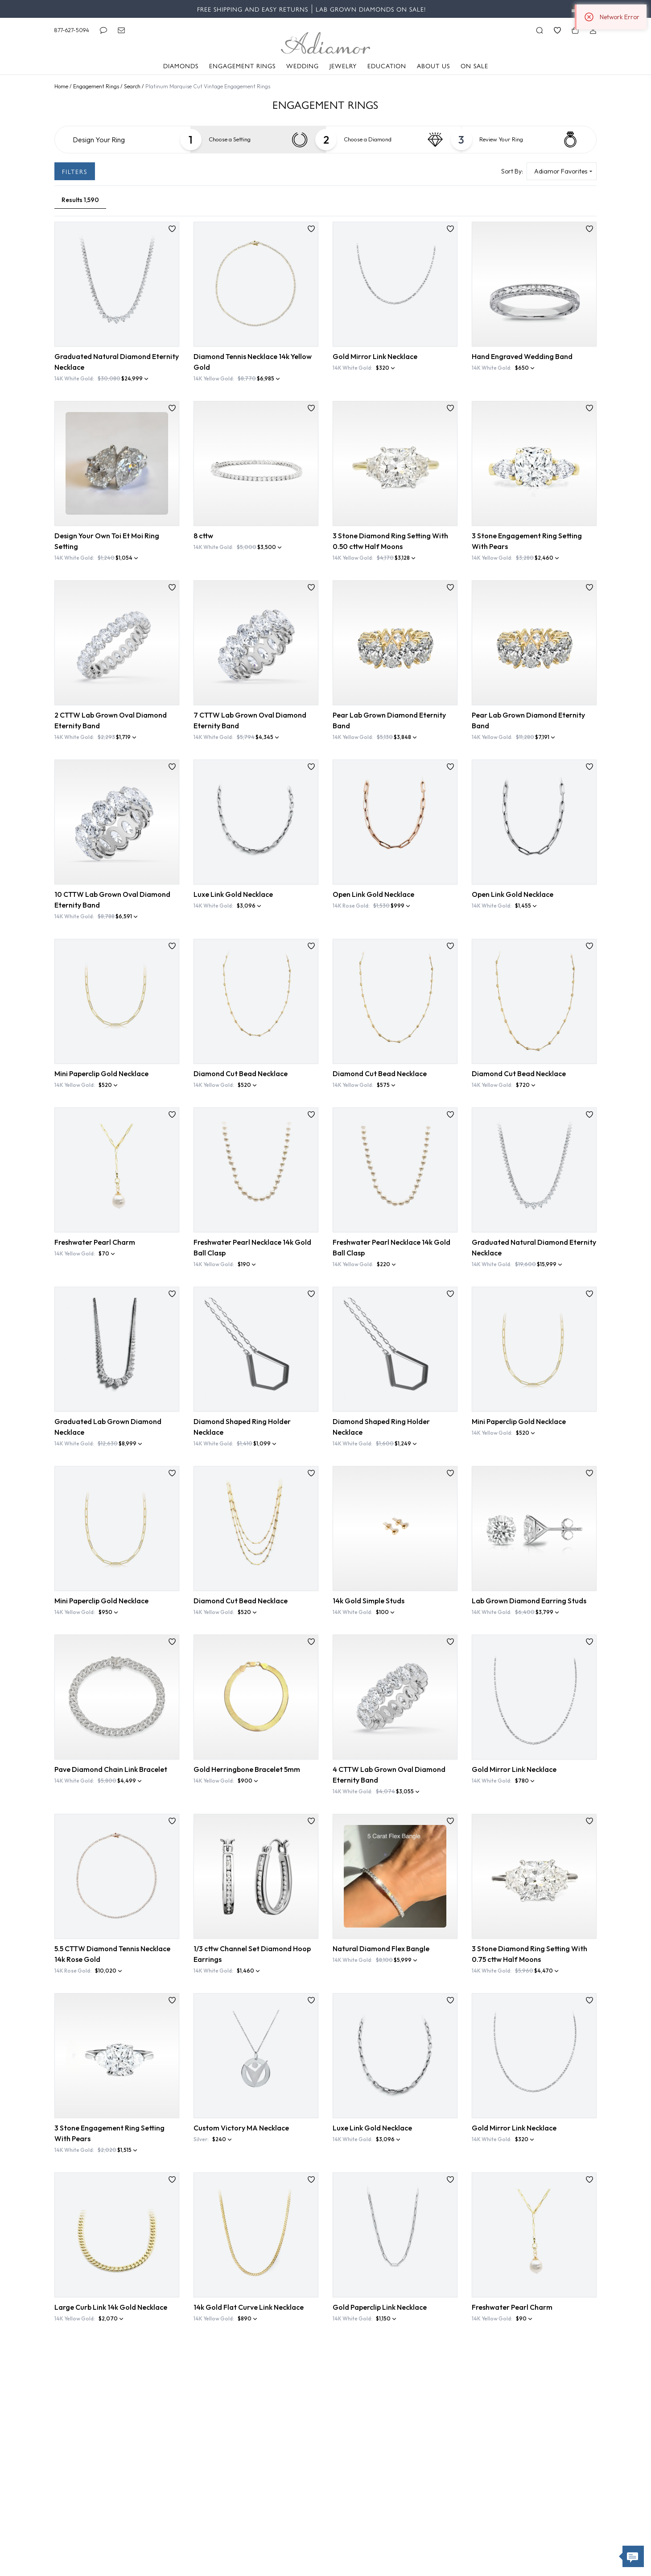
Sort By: (512, 171)
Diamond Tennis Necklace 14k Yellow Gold (253, 362)
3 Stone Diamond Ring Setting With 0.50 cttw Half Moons (390, 541)
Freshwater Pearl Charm (94, 1242)
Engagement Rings (242, 65)
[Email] (121, 30)
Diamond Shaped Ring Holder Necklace (242, 1427)
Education (386, 65)
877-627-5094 (71, 30)
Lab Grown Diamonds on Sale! (371, 8)
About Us (433, 65)
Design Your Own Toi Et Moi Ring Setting (106, 541)
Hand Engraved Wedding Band (522, 356)
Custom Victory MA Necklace (241, 2127)
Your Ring (501, 139)
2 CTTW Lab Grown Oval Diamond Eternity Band (110, 720)
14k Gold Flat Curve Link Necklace (249, 2307)
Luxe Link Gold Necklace (233, 894)
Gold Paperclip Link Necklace (380, 2307)
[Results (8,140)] (80, 199)
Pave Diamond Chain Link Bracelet (110, 1769)
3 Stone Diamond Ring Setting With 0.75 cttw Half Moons (529, 1954)
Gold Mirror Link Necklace (375, 356)
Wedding (302, 65)
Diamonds (180, 65)
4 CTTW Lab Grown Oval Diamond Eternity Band (389, 1774)
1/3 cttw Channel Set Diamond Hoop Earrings (252, 1954)
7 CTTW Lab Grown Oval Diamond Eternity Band (250, 720)
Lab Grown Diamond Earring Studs (529, 1600)
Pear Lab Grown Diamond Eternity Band (389, 720)
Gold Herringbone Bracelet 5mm (247, 1769)
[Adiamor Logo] (325, 43)
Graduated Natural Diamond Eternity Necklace (116, 362)
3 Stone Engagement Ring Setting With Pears (527, 541)
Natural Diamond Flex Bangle (381, 1948)
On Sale (474, 65)
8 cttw (203, 535)
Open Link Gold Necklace (373, 894)
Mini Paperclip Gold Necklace (101, 1073)
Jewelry (343, 65)
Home (62, 86)
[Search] (539, 30)
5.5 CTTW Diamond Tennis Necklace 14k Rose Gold (112, 1954)
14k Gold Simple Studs (368, 1600)
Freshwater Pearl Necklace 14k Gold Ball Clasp (252, 1247)
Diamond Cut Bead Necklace (241, 1073)
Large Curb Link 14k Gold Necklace (110, 2307)
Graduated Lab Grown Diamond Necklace (107, 1427)
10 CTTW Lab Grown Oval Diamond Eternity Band (112, 899)
